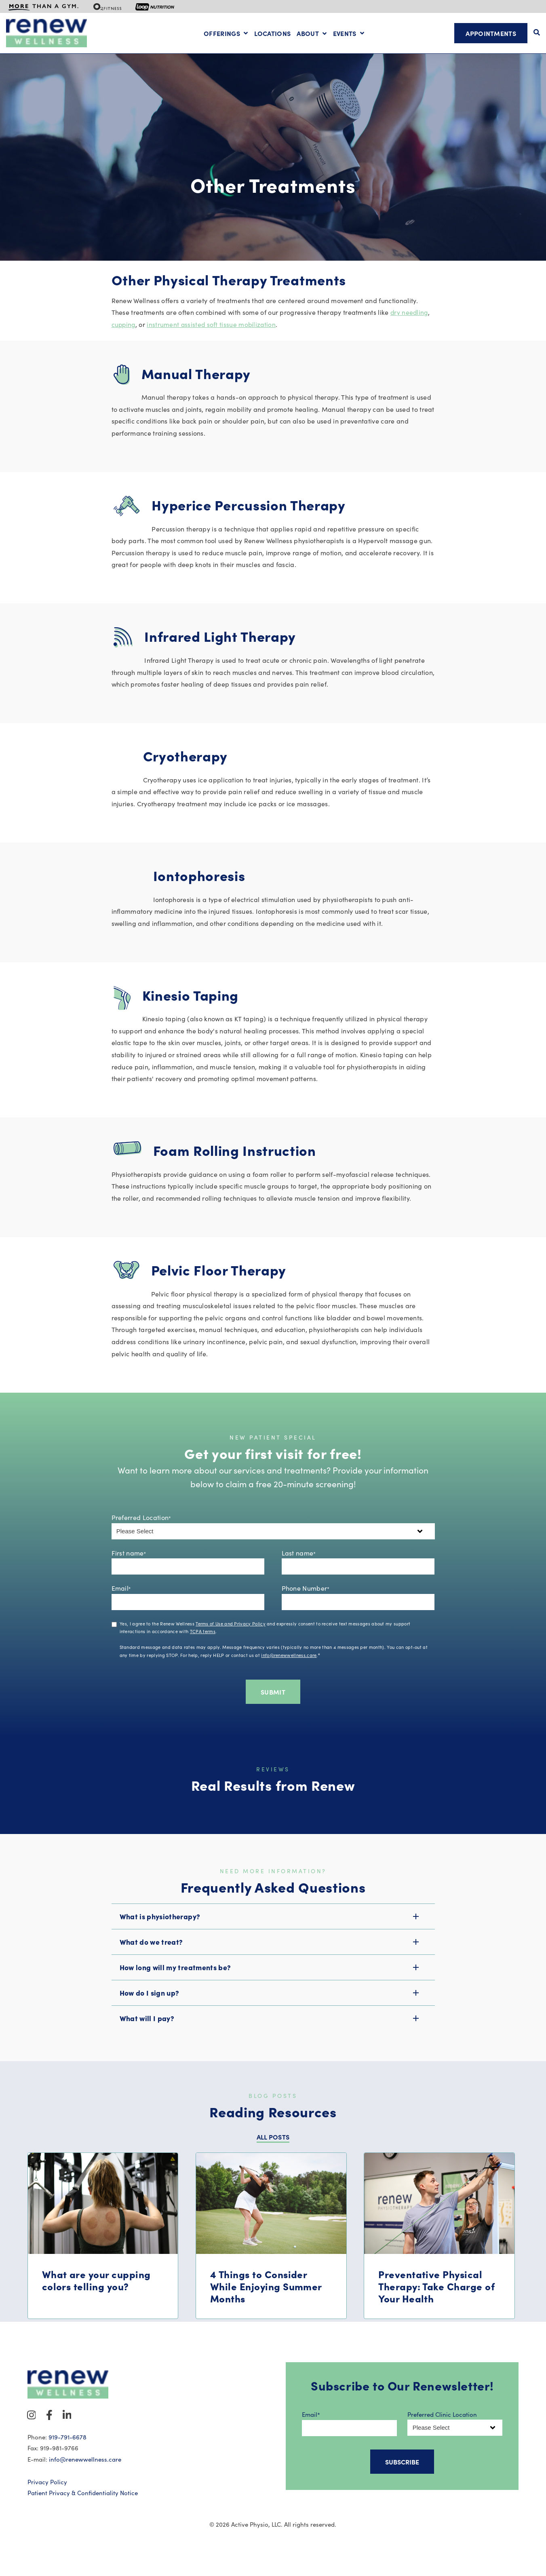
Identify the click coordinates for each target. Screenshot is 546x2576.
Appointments (491, 33)
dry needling (409, 327)
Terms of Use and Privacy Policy (231, 1638)
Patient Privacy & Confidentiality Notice (82, 2508)
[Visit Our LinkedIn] (67, 2430)
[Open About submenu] (312, 34)
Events (344, 34)
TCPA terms (202, 1646)
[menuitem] (43, 6)
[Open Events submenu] (361, 34)
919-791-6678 (67, 2452)
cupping (124, 339)
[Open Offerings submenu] (245, 34)
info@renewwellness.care (288, 1670)
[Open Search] (536, 32)
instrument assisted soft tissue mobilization (213, 339)
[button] (273, 1931)
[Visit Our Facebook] (49, 2430)
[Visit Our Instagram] (31, 2430)
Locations (272, 34)
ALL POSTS (273, 2152)
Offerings (222, 34)
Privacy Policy (47, 2497)
